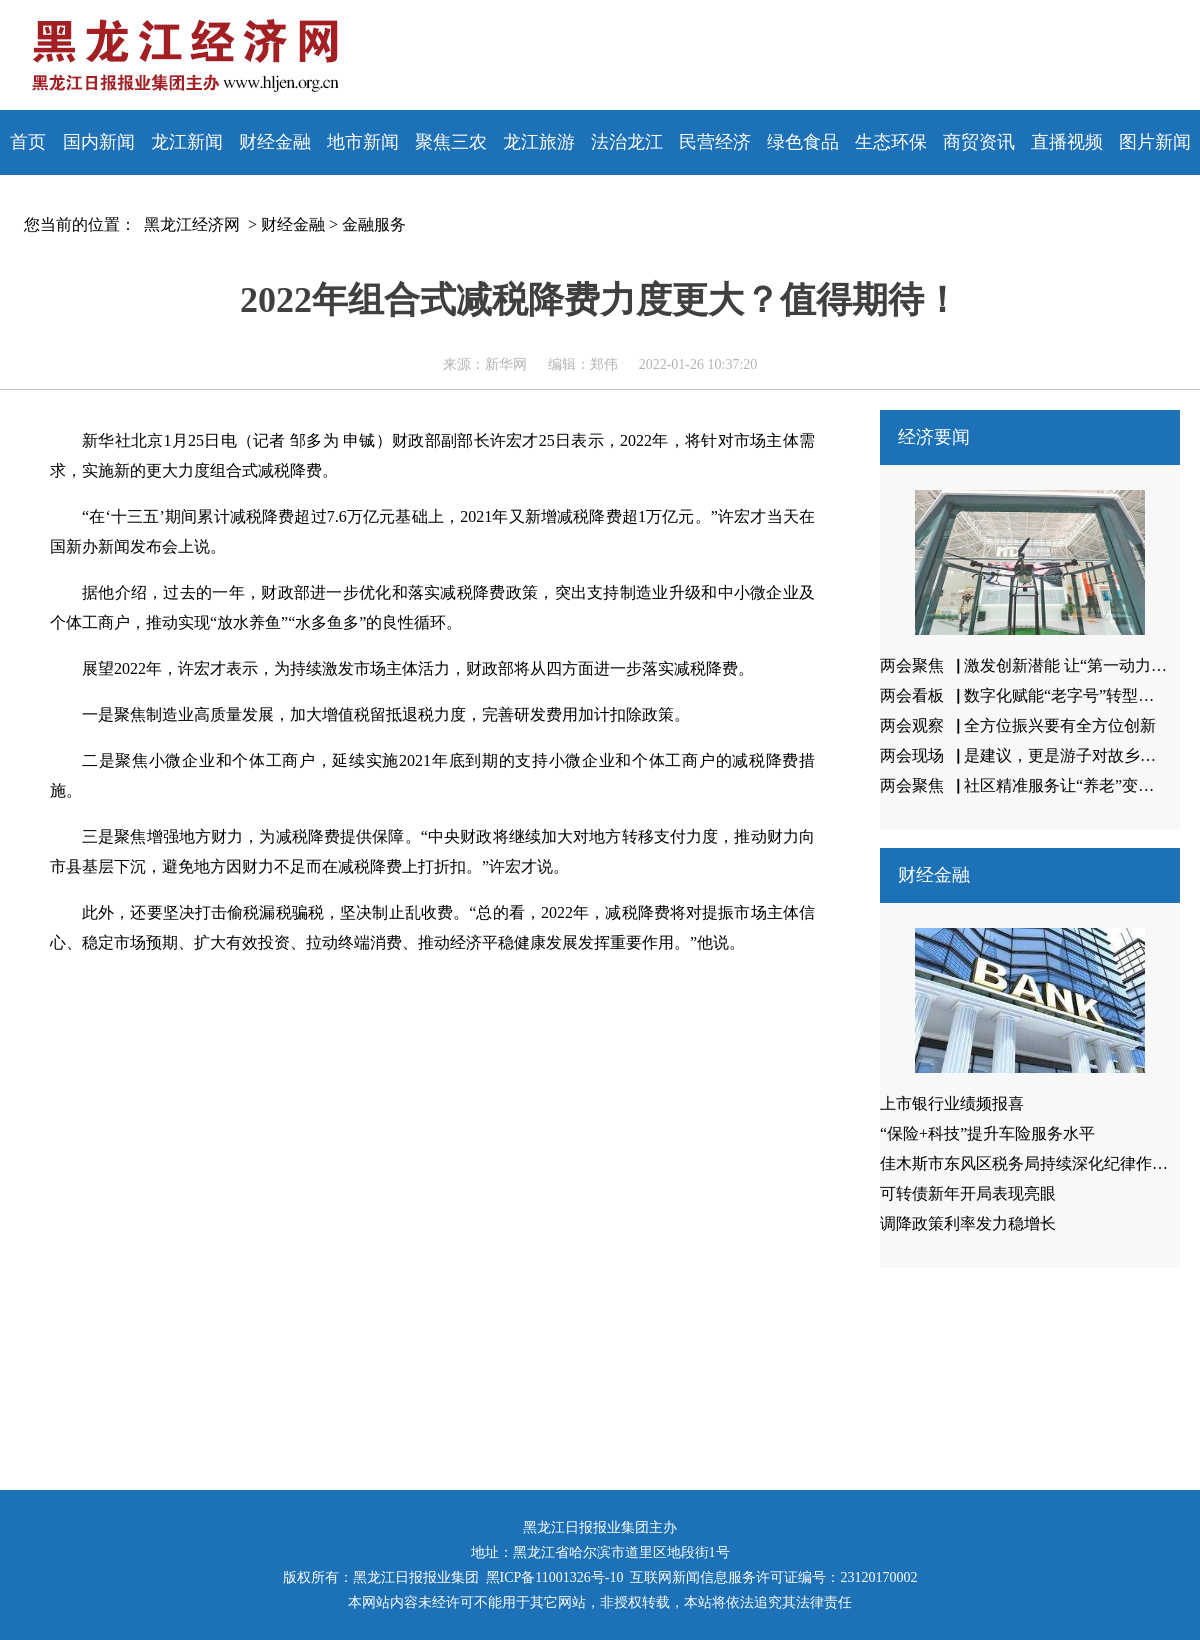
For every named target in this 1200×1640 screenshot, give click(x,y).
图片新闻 (1155, 142)
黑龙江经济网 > (196, 224)
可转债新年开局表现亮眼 (968, 1193)
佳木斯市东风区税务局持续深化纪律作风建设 (1040, 1163)
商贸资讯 (979, 142)
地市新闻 (363, 142)
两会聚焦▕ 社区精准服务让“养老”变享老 (1025, 785)
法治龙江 (627, 142)
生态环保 (891, 142)
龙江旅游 (539, 142)
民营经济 (715, 142)
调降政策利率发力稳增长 (968, 1223)
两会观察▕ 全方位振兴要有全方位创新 (1018, 725)
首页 (28, 142)
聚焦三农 (451, 142)
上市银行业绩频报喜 (952, 1103)
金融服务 (374, 224)
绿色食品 (803, 142)
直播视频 (1067, 142)
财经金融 (275, 142)
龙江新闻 (187, 142)
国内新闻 (99, 142)
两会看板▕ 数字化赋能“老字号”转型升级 (1025, 695)
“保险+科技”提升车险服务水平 (987, 1133)
